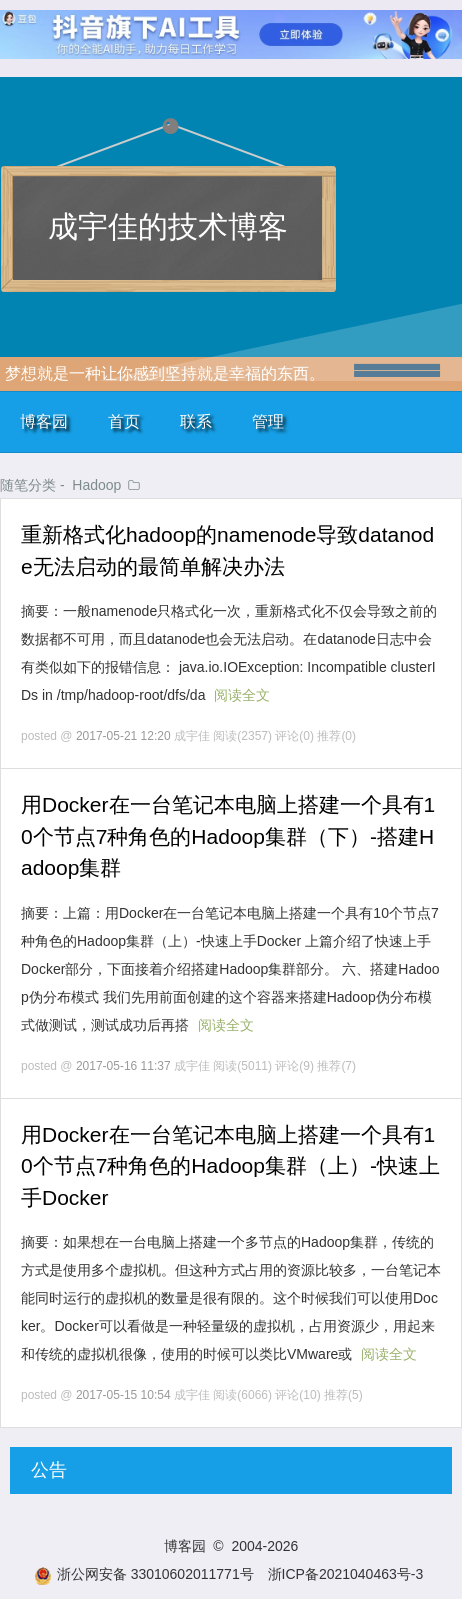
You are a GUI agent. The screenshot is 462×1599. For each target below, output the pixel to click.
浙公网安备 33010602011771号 (144, 1574)
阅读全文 (242, 695)
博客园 (44, 421)
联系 (196, 421)
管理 (268, 421)
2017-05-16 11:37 (123, 1066)
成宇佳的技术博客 (168, 226)
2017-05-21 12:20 (123, 736)
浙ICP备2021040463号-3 (346, 1574)
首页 (124, 421)
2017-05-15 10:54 (123, 1395)
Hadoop (96, 485)
